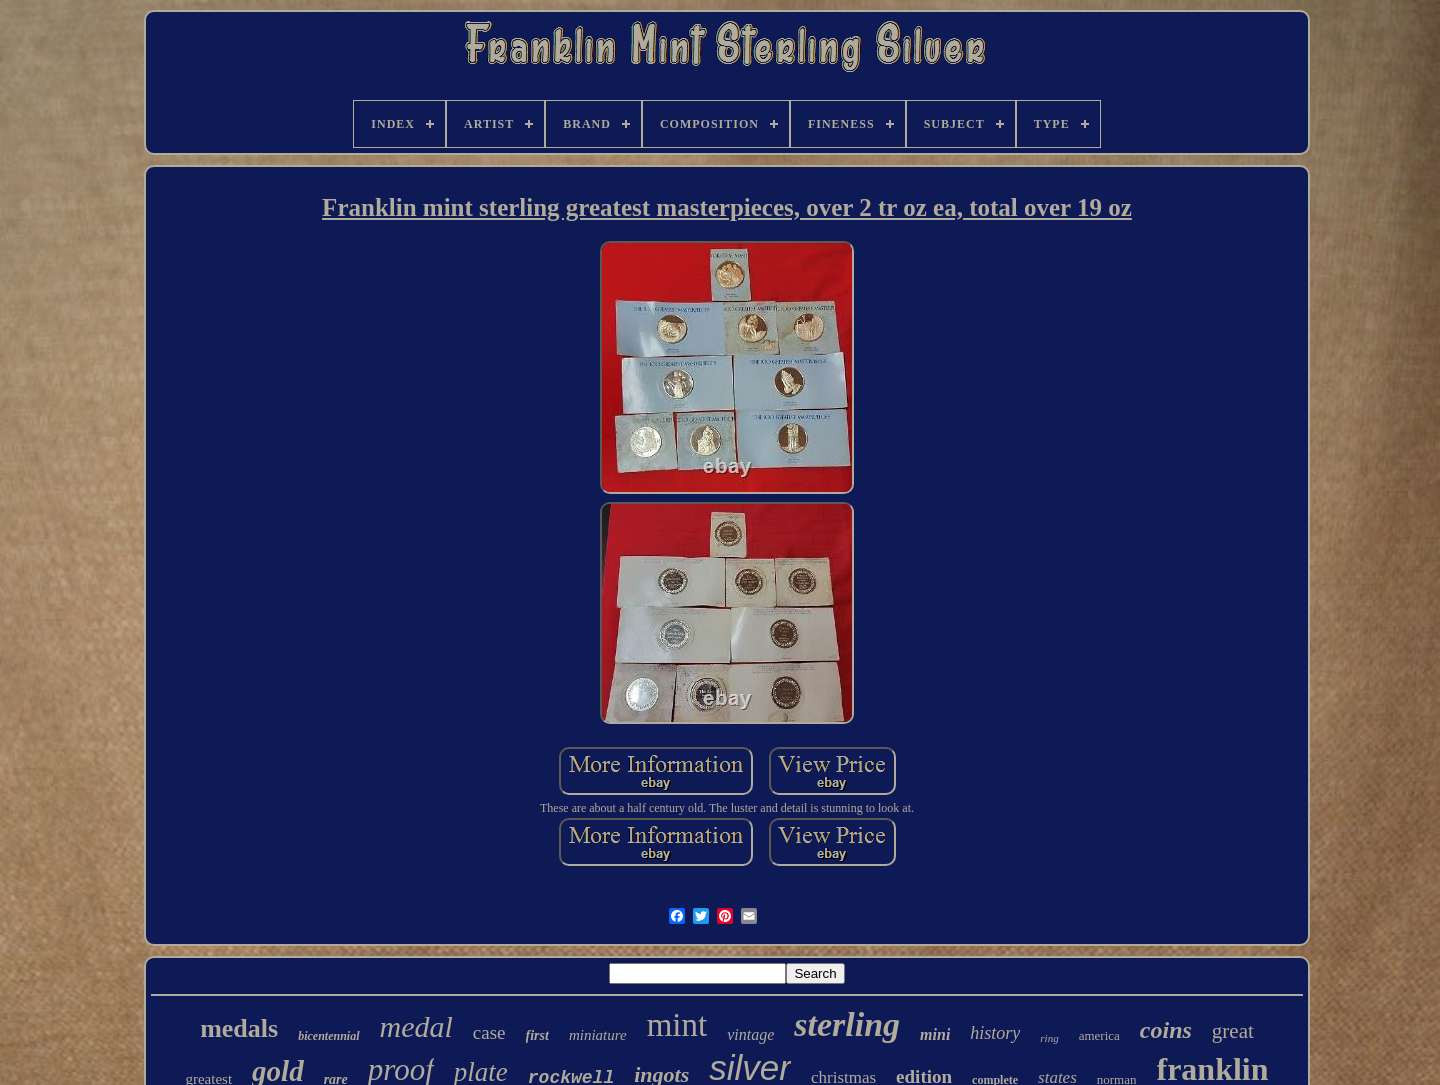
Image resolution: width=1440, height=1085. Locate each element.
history (995, 1033)
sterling (847, 1024)
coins (1166, 1030)
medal (416, 1026)
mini (935, 1034)
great (1233, 1031)
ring (1049, 1038)
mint (677, 1025)
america (1099, 1035)
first (537, 1035)
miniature (598, 1035)
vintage (750, 1034)
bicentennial (328, 1036)
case (489, 1032)
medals (239, 1028)
